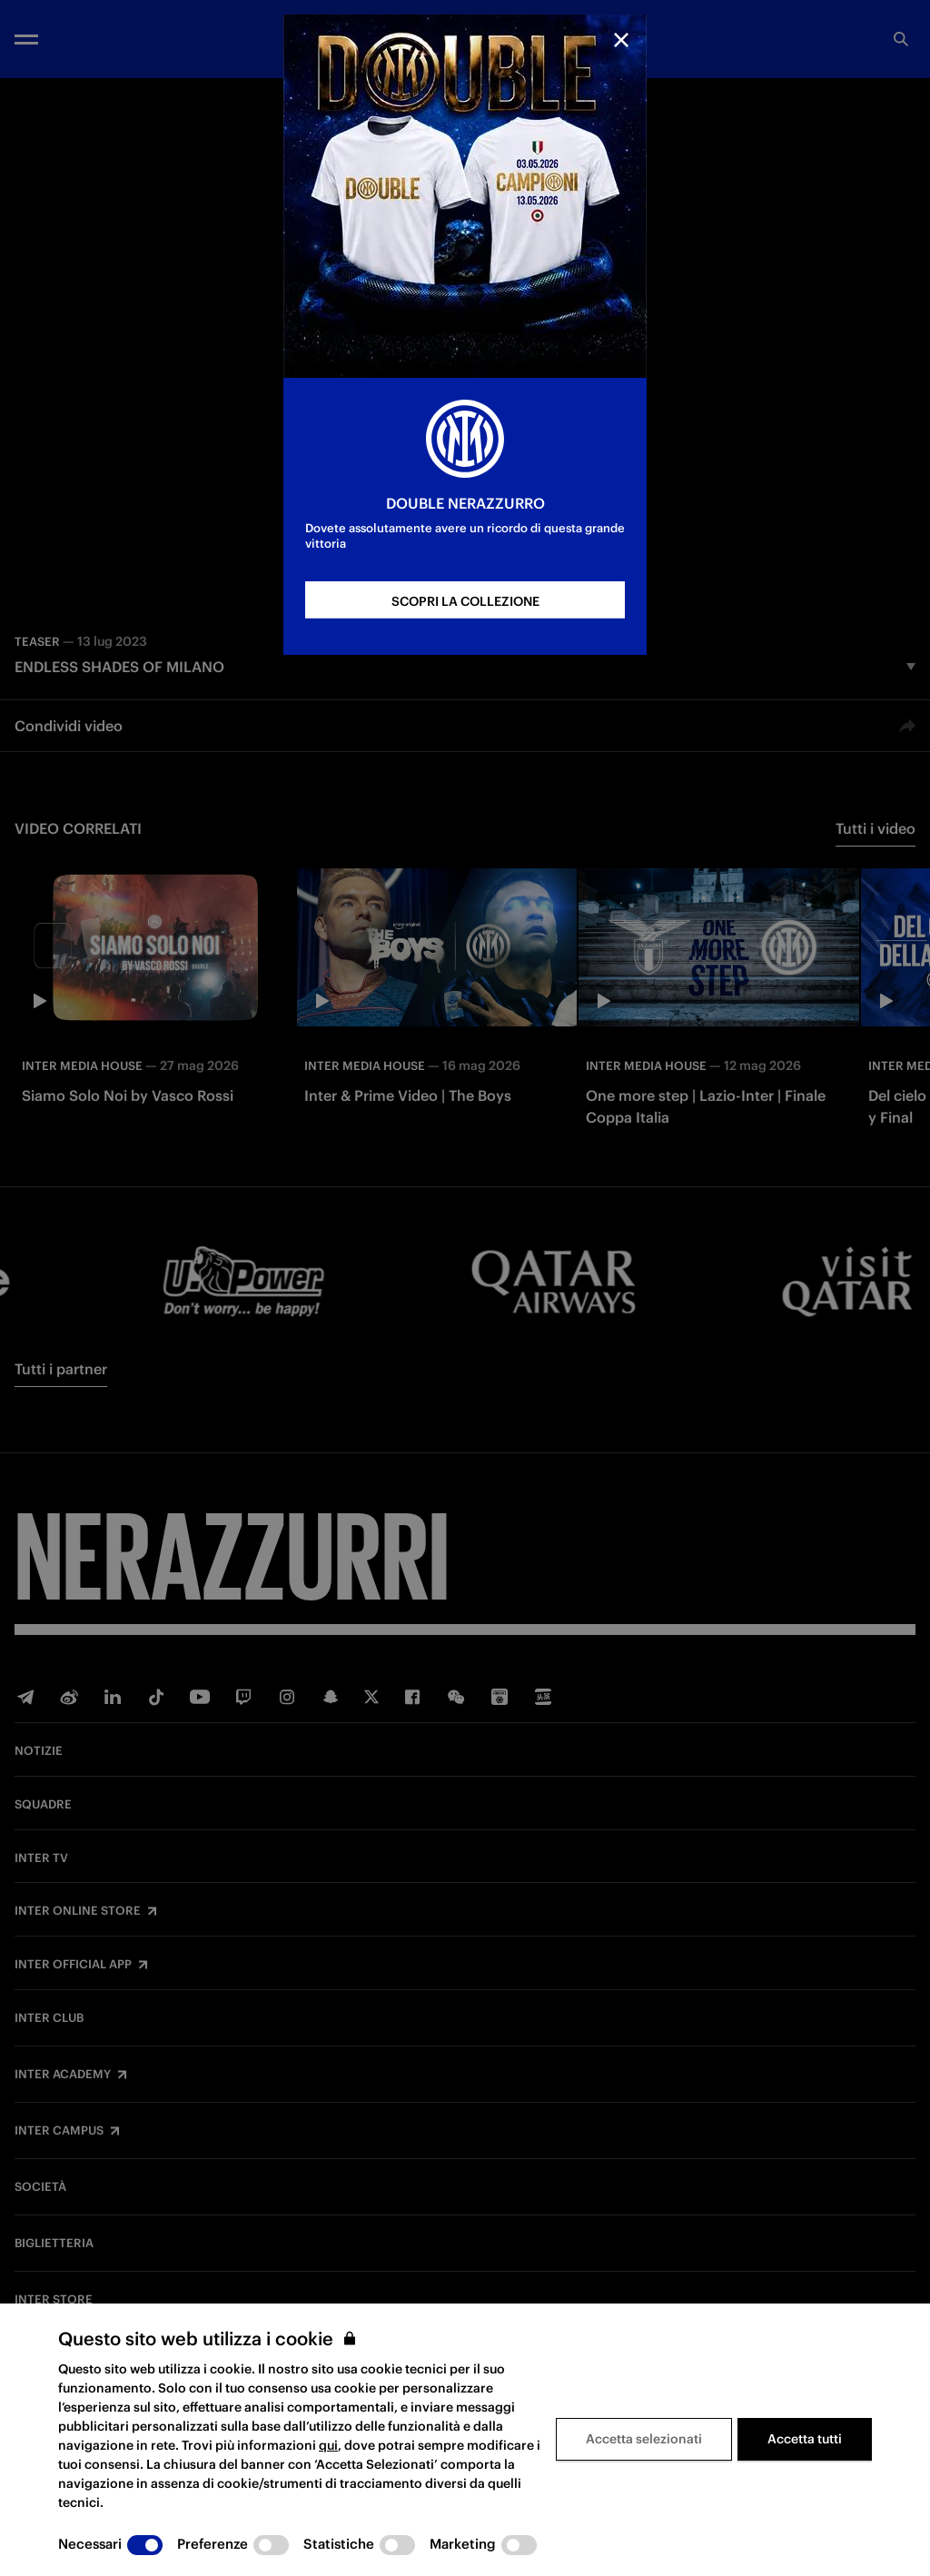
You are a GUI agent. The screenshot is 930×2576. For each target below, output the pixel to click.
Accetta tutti (804, 2439)
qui (328, 2445)
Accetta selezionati (644, 2439)
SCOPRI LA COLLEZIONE (465, 601)
